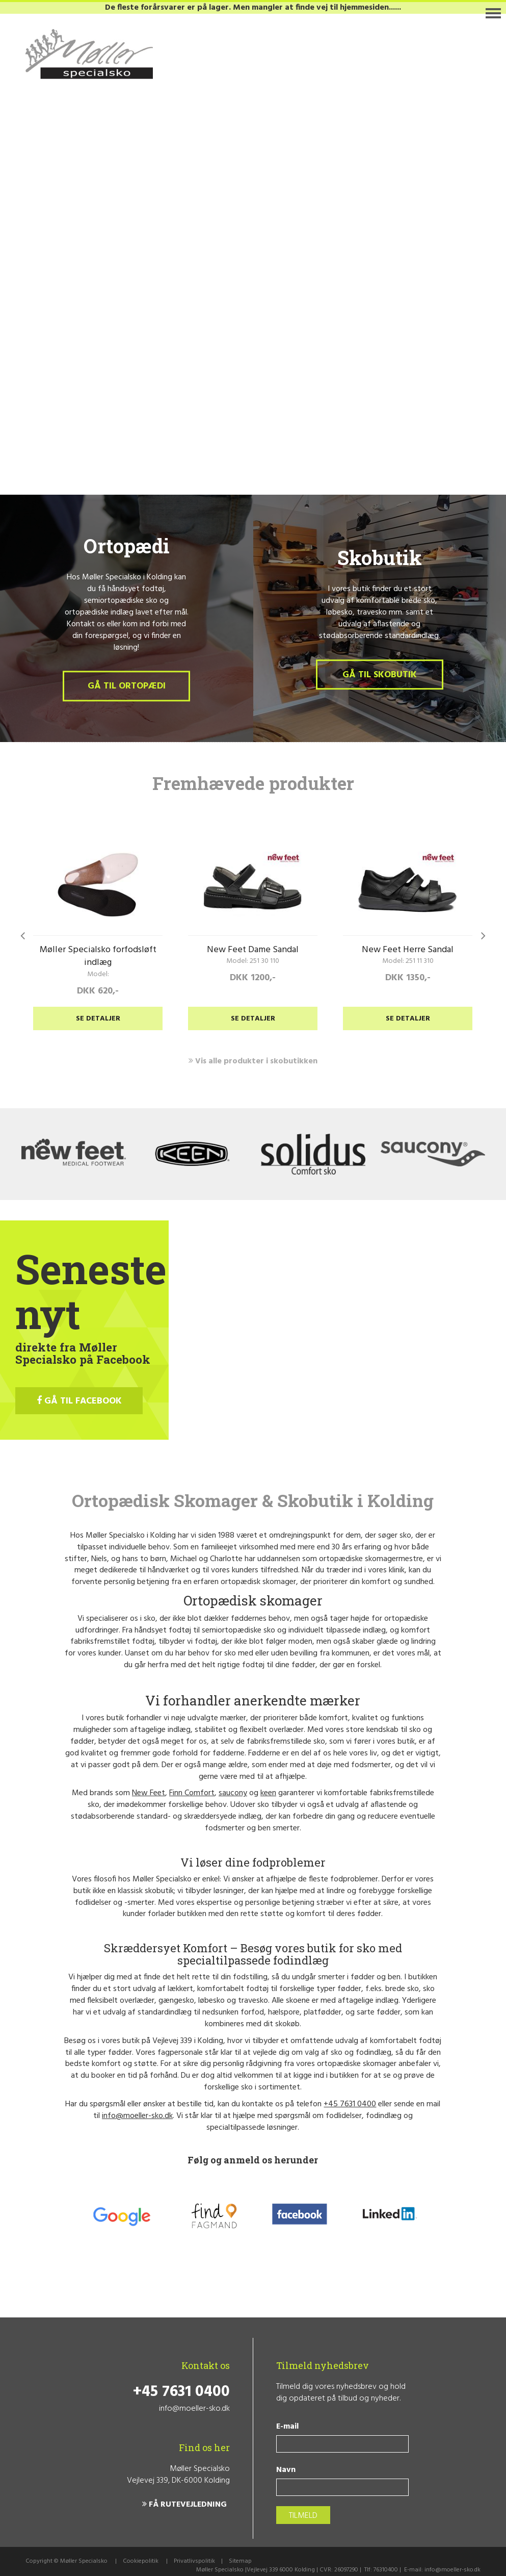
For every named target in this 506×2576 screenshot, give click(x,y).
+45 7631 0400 (350, 2104)
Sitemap (240, 2561)
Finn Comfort (192, 1793)
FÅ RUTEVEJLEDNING (184, 2504)
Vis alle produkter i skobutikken (253, 1061)
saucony (233, 1793)
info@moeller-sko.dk (137, 2116)
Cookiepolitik (140, 2561)
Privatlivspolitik (194, 2561)
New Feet (148, 1793)
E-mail (287, 2427)
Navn (286, 2470)
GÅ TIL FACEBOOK (79, 1401)
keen (268, 1793)
